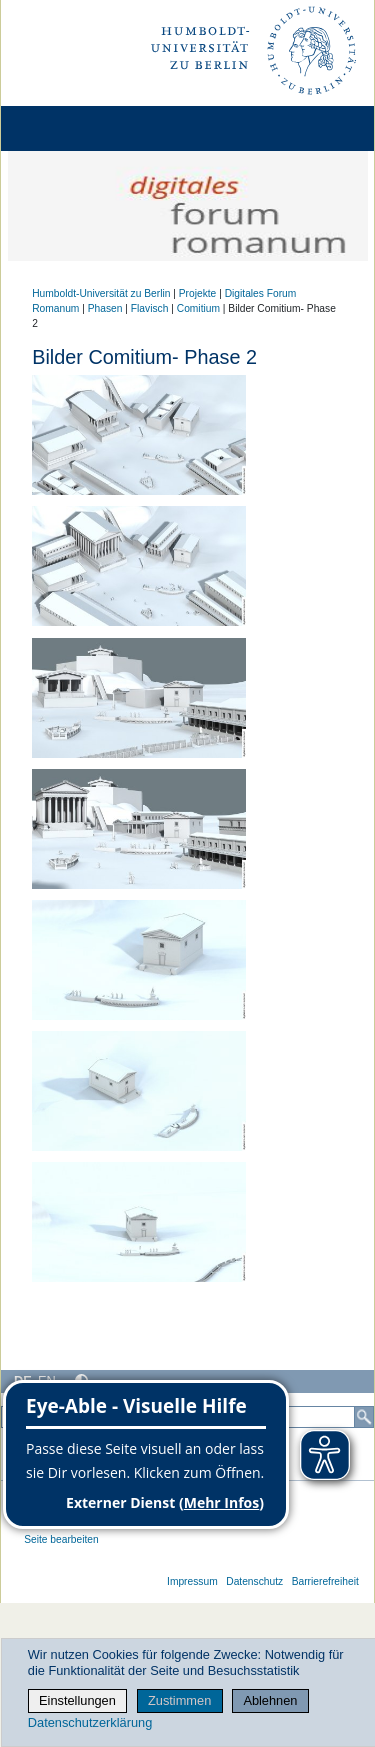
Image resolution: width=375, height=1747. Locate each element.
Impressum (192, 1581)
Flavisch (150, 308)
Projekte (198, 293)
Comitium (198, 308)
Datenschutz (254, 1581)
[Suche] (364, 1417)
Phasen (105, 308)
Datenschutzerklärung (90, 1722)
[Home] (72, 128)
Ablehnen (270, 1700)
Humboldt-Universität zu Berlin (101, 293)
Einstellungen (77, 1700)
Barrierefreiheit (325, 1581)
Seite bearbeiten (61, 1539)
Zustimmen (179, 1700)
